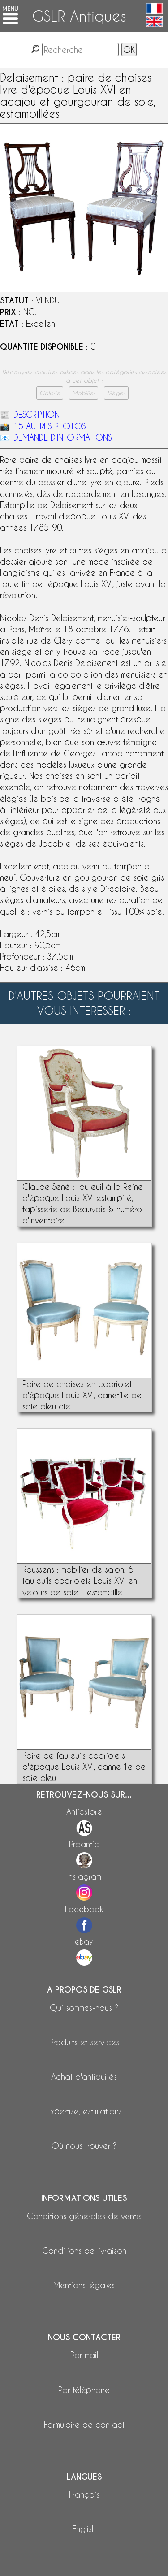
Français (84, 2494)
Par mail (84, 2355)
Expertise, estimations (84, 2111)
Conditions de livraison (84, 2250)
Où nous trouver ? (84, 2145)
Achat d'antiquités (84, 2076)
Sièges (116, 393)
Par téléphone (84, 2389)
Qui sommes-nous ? (84, 2007)
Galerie (49, 393)
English (84, 2528)
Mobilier (83, 393)
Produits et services (84, 2042)
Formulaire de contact (84, 2424)
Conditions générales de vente (84, 2216)
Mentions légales (84, 2285)
